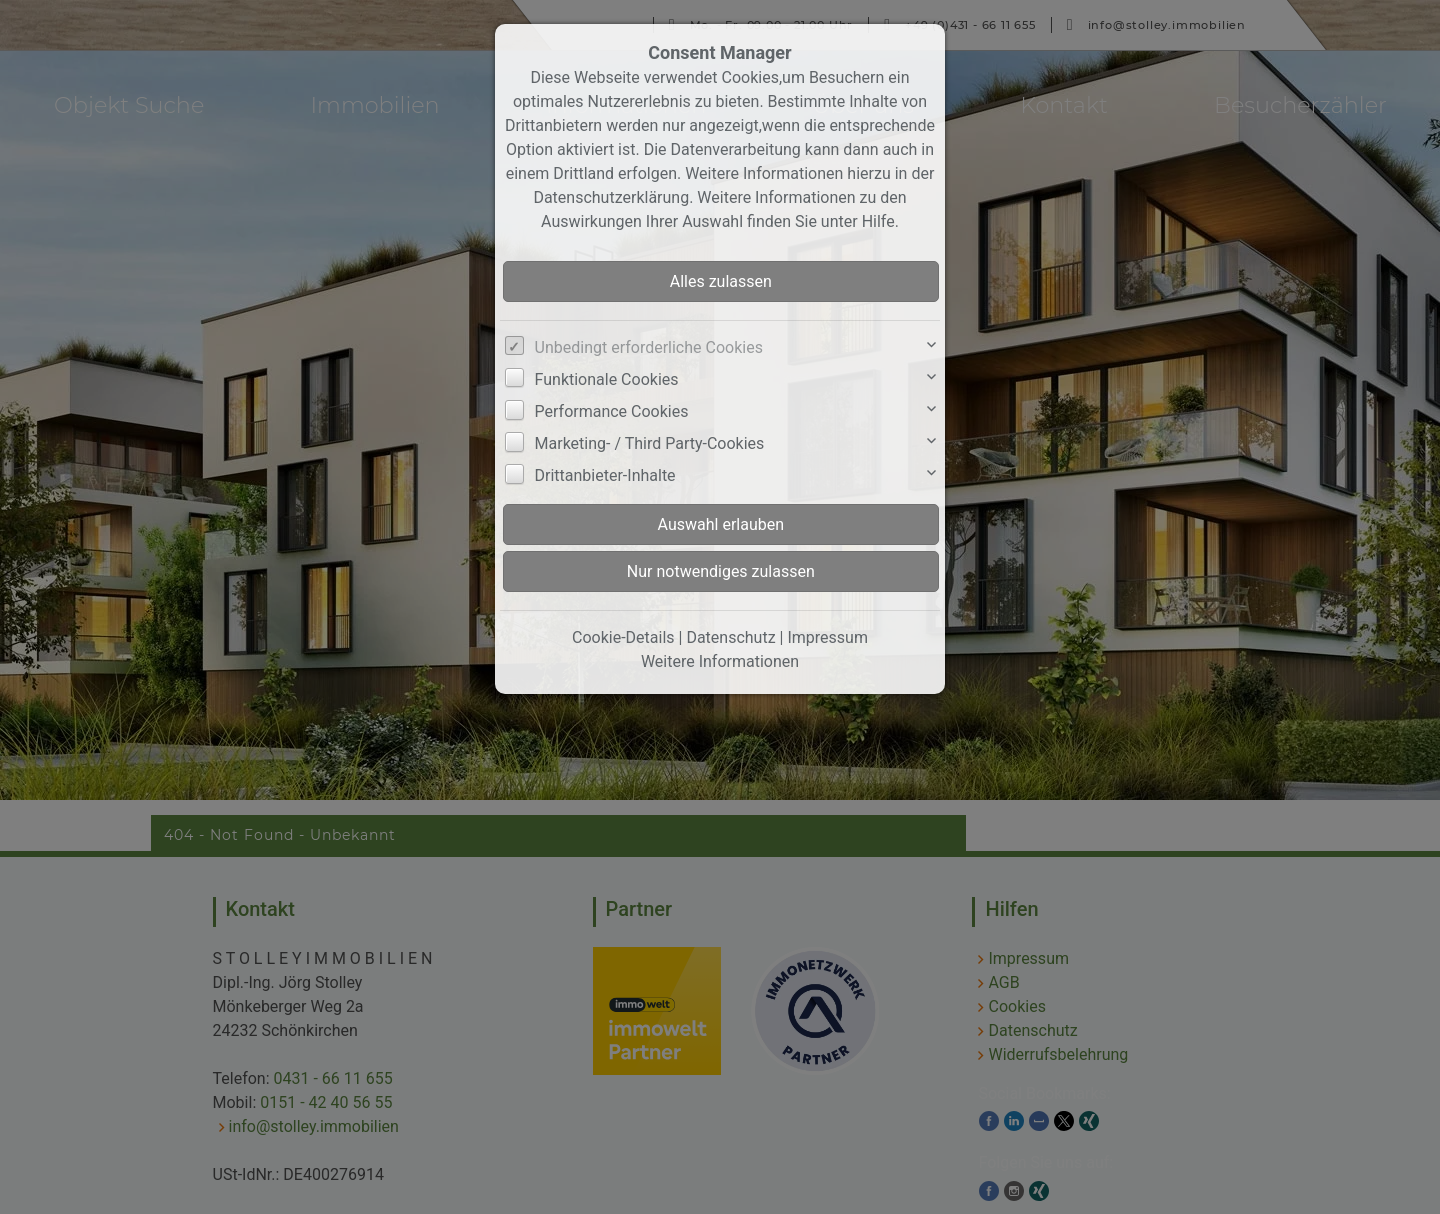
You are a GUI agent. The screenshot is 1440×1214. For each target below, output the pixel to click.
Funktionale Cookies (607, 379)
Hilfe (878, 221)
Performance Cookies (612, 411)
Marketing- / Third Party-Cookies (650, 443)
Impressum (827, 637)
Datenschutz (730, 637)
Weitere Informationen (720, 661)
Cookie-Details (623, 637)
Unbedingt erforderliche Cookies (649, 347)
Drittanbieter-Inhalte (605, 475)
